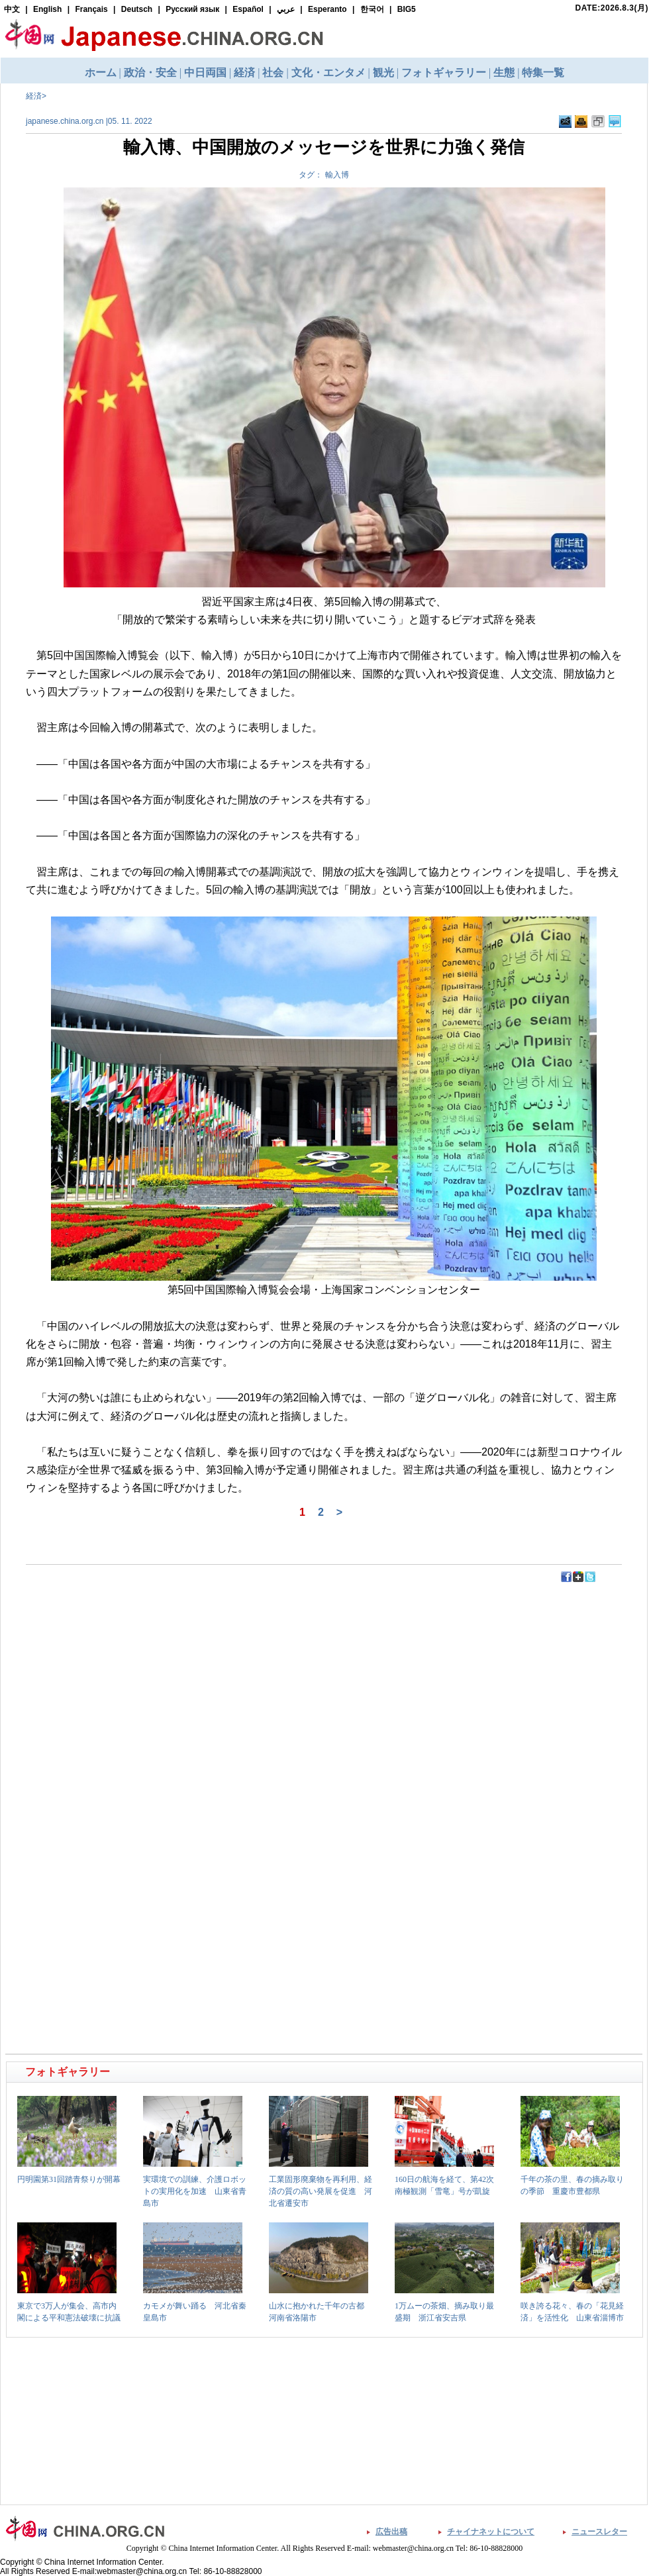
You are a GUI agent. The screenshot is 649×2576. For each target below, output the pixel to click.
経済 (34, 96)
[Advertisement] (166, 1613)
